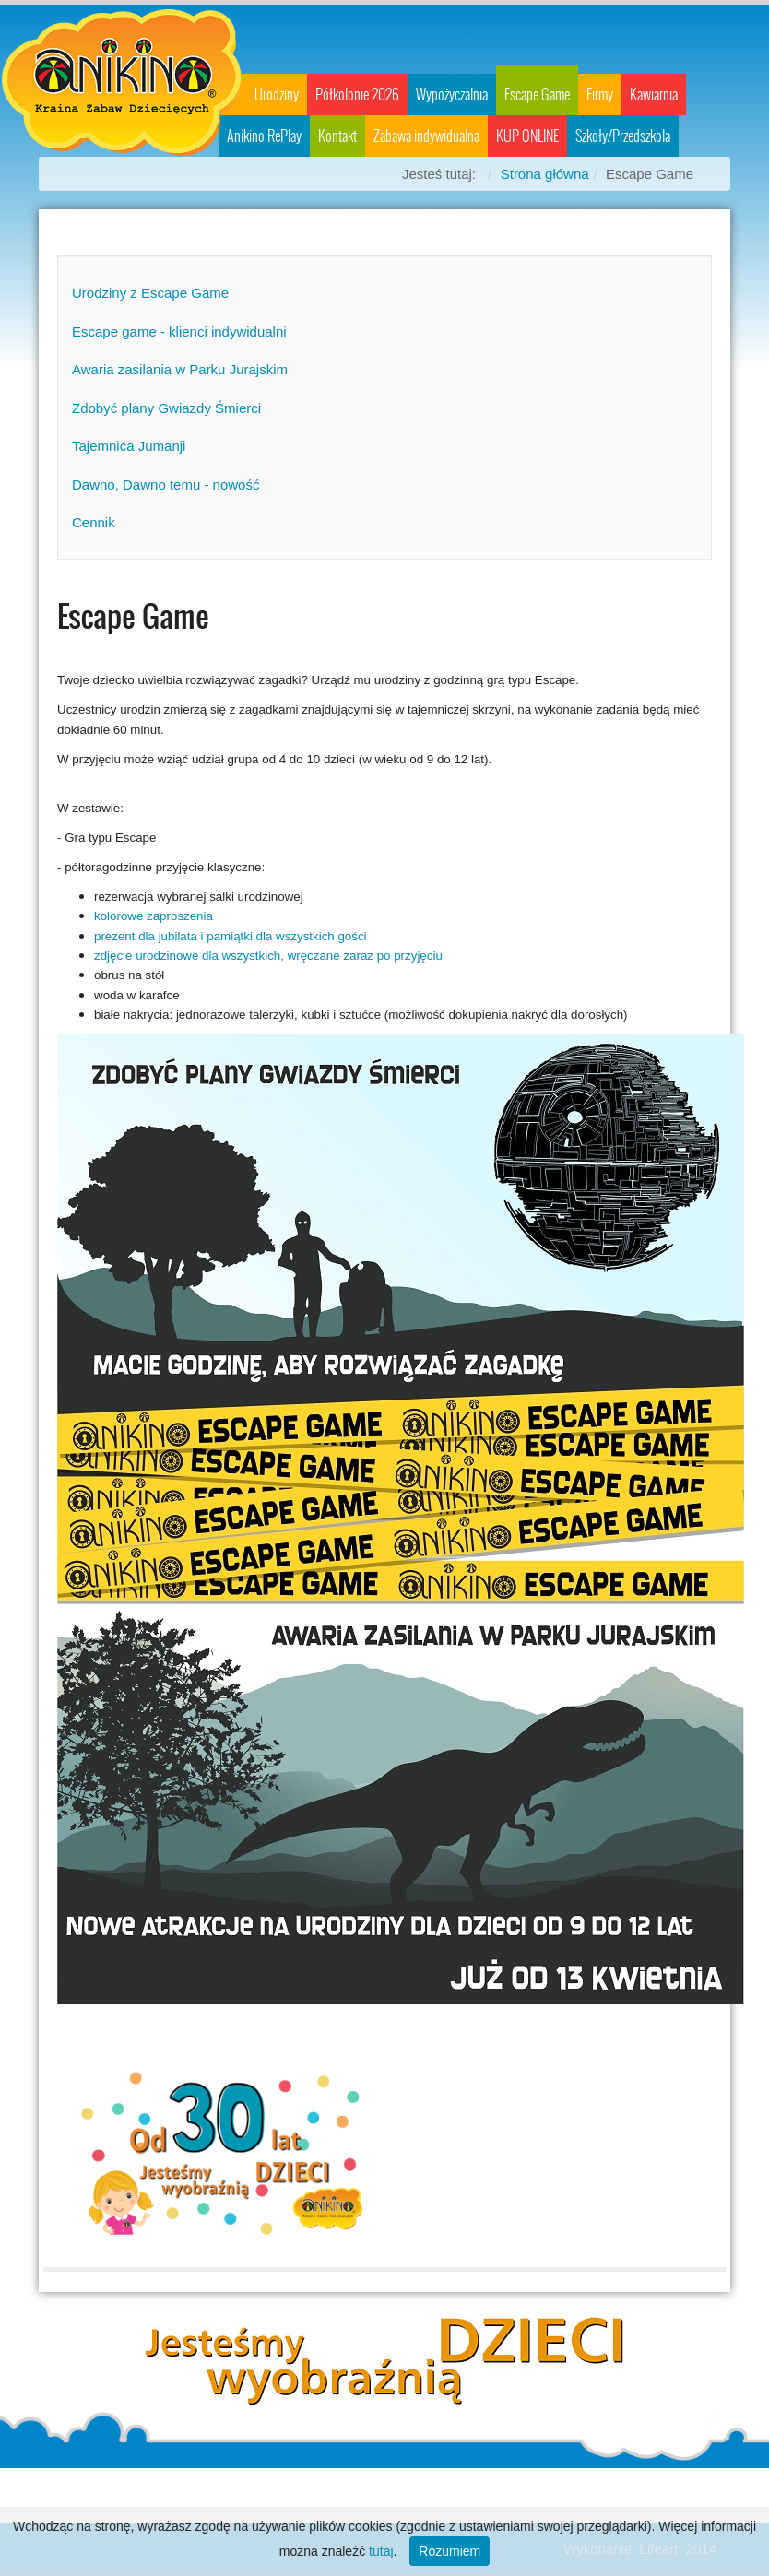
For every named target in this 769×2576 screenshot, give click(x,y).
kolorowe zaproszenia (153, 916)
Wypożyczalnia (452, 94)
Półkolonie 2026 (357, 94)
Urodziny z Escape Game (150, 293)
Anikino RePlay (264, 136)
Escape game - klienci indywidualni (179, 331)
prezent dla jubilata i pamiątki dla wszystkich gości (230, 936)
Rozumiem (449, 2551)
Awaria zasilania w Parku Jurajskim (180, 369)
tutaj (381, 2551)
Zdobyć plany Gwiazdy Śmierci (166, 408)
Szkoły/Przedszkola (622, 136)
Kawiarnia (654, 94)
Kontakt (337, 136)
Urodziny (276, 94)
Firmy (599, 94)
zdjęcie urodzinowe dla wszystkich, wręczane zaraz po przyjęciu (268, 956)
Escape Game (537, 94)
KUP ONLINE (527, 136)
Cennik (93, 522)
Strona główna (545, 174)
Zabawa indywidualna (426, 136)
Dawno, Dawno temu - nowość (165, 484)
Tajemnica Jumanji (128, 446)
